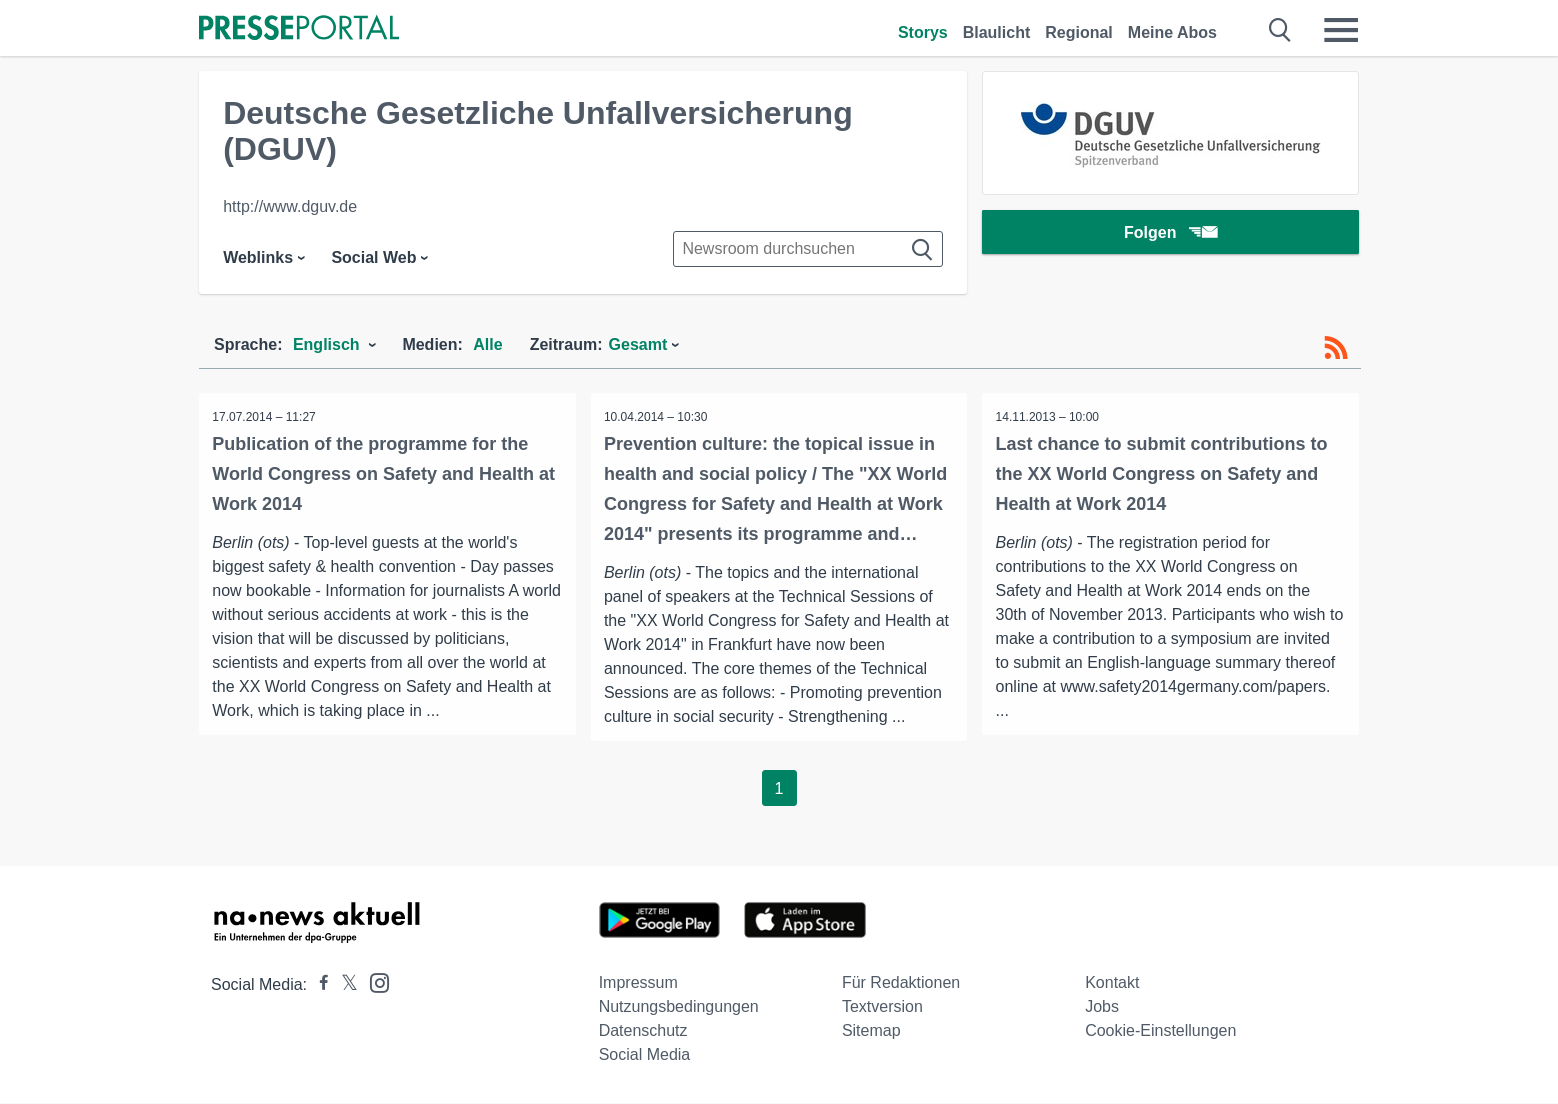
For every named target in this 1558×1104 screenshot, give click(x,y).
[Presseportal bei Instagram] (373, 982)
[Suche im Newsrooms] (808, 249)
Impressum (638, 983)
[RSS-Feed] (1336, 348)
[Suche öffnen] (1280, 30)
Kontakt (1112, 983)
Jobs (1102, 1007)
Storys (923, 32)
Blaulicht (997, 32)
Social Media (645, 1055)
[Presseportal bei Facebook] (318, 985)
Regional (1079, 32)
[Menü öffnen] (1341, 30)
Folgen (1170, 234)
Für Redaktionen (901, 983)
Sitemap (871, 1031)
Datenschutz (643, 1031)
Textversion (882, 1007)
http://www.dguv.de (290, 206)
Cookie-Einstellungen (1160, 1031)
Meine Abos (1172, 32)
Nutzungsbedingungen (679, 1007)
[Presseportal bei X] (343, 985)
